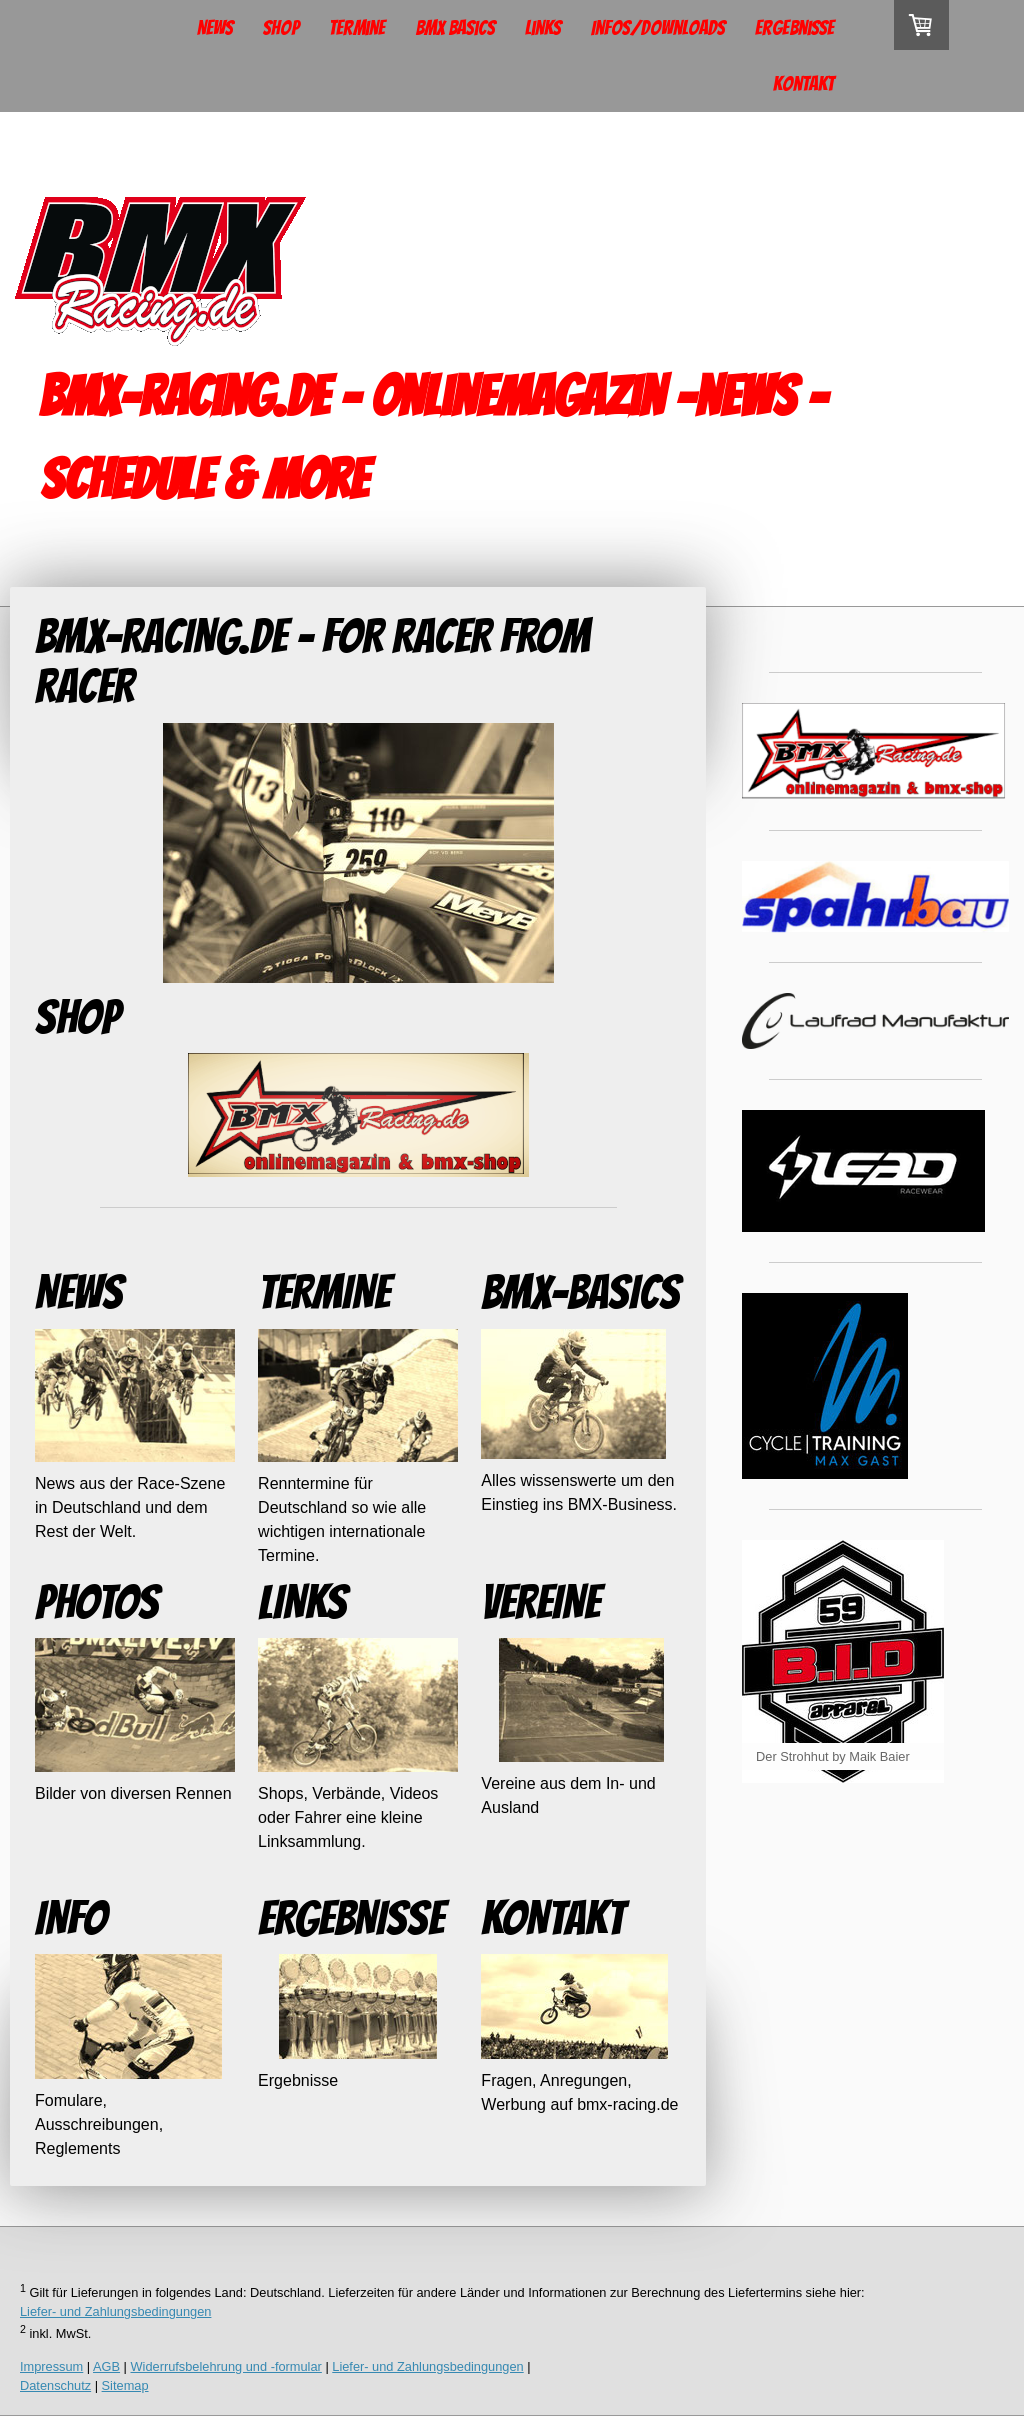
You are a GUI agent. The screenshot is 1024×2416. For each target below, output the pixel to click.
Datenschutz (55, 2385)
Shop (281, 28)
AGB (106, 2366)
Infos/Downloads (658, 28)
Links (543, 28)
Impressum (51, 2366)
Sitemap (125, 2385)
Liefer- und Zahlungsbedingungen (115, 2311)
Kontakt (803, 84)
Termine (357, 28)
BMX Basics (455, 28)
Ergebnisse (794, 28)
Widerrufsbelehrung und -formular (226, 2366)
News (215, 28)
